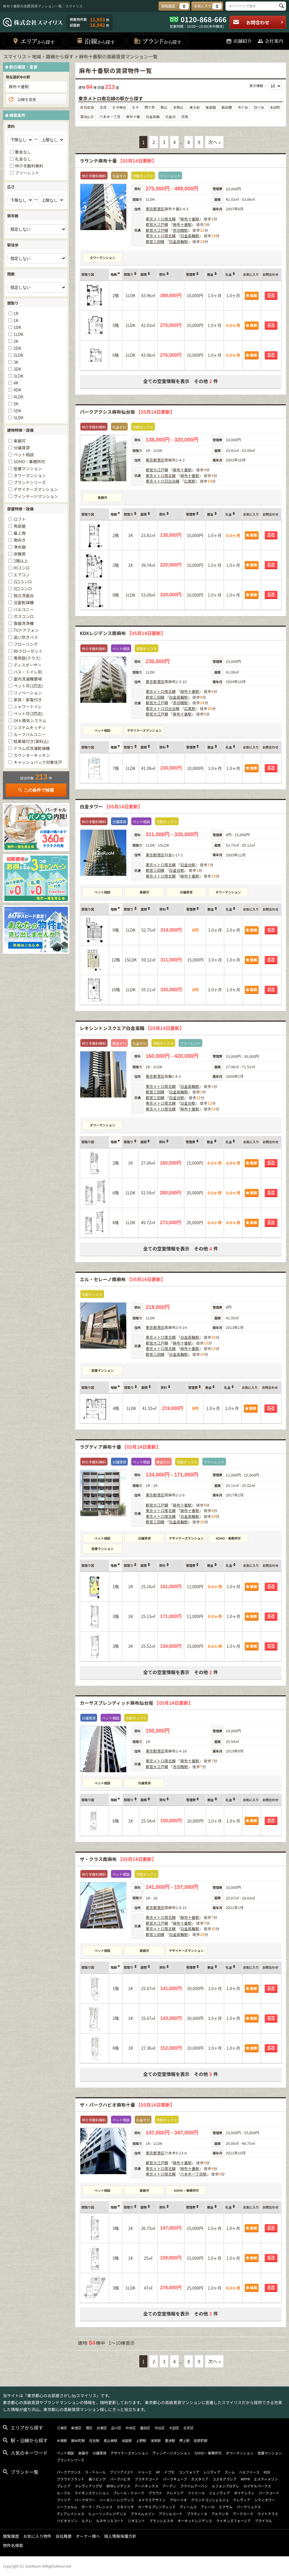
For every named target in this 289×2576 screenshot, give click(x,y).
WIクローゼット (28, 651)
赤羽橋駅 (180, 230)
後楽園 (210, 107)
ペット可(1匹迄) (28, 686)
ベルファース (249, 2472)
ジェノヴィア (219, 2492)
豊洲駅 (170, 2440)
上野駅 (141, 2440)
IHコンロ (22, 568)
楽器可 (102, 497)
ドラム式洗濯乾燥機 (32, 748)
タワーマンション (102, 257)
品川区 (116, 2427)
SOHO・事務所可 (228, 1538)
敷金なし (23, 152)
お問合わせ (258, 22)
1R (16, 313)
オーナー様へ (88, 2536)
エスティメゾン (266, 2478)
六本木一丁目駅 (193, 2174)
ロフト (20, 519)
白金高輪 (153, 116)
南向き (20, 540)
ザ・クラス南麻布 (118, 1859)
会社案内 (270, 41)
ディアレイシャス (70, 2513)
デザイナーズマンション (144, 730)
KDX (267, 2472)
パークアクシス (69, 2472)
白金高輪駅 (189, 235)
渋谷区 (159, 2427)
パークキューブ (175, 2478)
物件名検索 (13, 2545)
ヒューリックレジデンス (107, 2513)
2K (16, 341)
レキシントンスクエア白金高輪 (132, 1028)
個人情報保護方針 (120, 2536)
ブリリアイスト (122, 2472)
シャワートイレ (28, 706)
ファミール (196, 2492)
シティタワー (264, 2499)
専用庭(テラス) (27, 658)
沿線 (95, 40)
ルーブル (63, 2492)
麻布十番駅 (189, 219)
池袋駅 (126, 2440)
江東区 (62, 2427)
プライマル (263, 2520)
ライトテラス (267, 2513)
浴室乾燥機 (24, 602)
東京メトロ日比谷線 (162, 481)
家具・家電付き (28, 700)
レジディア (212, 2472)
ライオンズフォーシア (233, 2520)
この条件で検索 (36, 790)
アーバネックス (146, 2485)
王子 (135, 107)
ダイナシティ (244, 2492)
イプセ (169, 2472)
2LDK (18, 355)
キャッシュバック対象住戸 (38, 762)
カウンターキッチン (32, 755)
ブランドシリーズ (30, 482)
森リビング (97, 2478)
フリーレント (27, 173)
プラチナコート (147, 2478)
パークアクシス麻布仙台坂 (127, 411)
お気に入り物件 (37, 2536)
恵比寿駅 (110, 2440)
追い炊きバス (26, 637)
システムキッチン (30, 727)
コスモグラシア (224, 2478)
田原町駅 (201, 2440)
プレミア (64, 2485)
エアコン (22, 575)
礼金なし (23, 159)
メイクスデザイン (152, 2499)
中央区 (130, 2427)
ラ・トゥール (95, 2472)
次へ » (214, 142)
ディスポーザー (28, 665)
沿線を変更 (22, 99)
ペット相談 (102, 730)
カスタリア (199, 2478)
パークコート (268, 2492)
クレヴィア (241, 2499)
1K (16, 320)
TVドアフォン (26, 630)
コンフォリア (189, 2472)
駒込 (164, 107)
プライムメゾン (142, 2513)
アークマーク (243, 2513)
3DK (17, 369)
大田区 (174, 2427)
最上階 (20, 533)
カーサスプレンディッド (157, 2506)
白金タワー (111, 806)
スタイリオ (125, 2506)
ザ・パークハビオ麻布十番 (127, 2104)
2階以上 (21, 561)
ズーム (230, 2472)
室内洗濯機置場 (28, 679)
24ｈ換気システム (30, 720)
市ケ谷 (243, 107)
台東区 (102, 2427)
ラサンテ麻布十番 (118, 160)
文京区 (188, 2427)
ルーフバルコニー (30, 734)
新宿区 (76, 2427)
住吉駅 (94, 2440)
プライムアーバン (194, 2485)
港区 (160, 209)
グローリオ (178, 2499)
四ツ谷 (259, 107)
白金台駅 (187, 864)
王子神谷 (119, 107)
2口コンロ (23, 581)
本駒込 (178, 107)
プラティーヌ (197, 2513)
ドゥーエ (145, 2472)
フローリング (26, 644)
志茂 (103, 107)
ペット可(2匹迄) (28, 713)
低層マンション (102, 1370)
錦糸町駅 (78, 2440)
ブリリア (64, 2499)
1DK (17, 327)
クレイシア (175, 2492)
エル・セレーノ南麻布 (122, 1279)
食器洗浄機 (24, 623)
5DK (17, 410)
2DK (17, 348)
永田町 (275, 107)
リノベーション (28, 693)
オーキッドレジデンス (194, 2520)
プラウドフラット (70, 2478)
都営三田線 (155, 241)
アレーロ (208, 2506)
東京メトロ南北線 (161, 219)
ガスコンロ (24, 616)
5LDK (18, 417)
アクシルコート (171, 2513)
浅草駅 (155, 2440)
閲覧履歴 (11, 2536)
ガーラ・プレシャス (96, 2506)
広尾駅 (189, 481)
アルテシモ (220, 2513)
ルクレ (86, 2520)
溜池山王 (87, 116)
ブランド (157, 40)
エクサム (226, 2506)
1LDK (18, 334)
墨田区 (145, 2427)
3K (16, 362)
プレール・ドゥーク (128, 2492)
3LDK (18, 376)
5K (16, 404)
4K (16, 383)
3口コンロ (23, 588)
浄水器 (20, 547)
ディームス (188, 2506)
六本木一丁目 (110, 116)
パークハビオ (120, 2478)
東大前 (194, 107)
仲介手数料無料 (29, 166)
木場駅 (62, 2440)
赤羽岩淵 (87, 107)
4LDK (18, 397)
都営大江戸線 (157, 224)
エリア (33, 40)
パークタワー (85, 2499)
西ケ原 (149, 107)
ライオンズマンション (91, 2492)
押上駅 (184, 2440)
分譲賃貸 (186, 892)
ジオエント (136, 2520)
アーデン (169, 2485)
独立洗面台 (24, 595)
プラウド (155, 2492)
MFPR (245, 2478)
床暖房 (20, 554)
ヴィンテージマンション (36, 496)
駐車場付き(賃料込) (31, 741)
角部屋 (20, 526)
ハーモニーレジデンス (116, 2499)
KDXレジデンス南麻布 (123, 633)
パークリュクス (249, 2506)
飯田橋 (226, 107)
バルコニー (24, 609)
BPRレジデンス (118, 2485)
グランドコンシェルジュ (210, 2499)
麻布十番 (133, 116)
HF (158, 2472)
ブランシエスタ (161, 2520)
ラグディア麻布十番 (120, 1446)
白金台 (170, 116)
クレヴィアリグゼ (88, 2485)
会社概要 (63, 2536)
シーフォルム (67, 2506)
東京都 (151, 209)
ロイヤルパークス (257, 2485)
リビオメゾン (67, 2520)
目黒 (184, 116)
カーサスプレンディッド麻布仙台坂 (136, 1702)
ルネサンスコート (110, 2520)
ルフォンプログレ (226, 2485)
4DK (17, 390)
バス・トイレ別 (28, 672)
